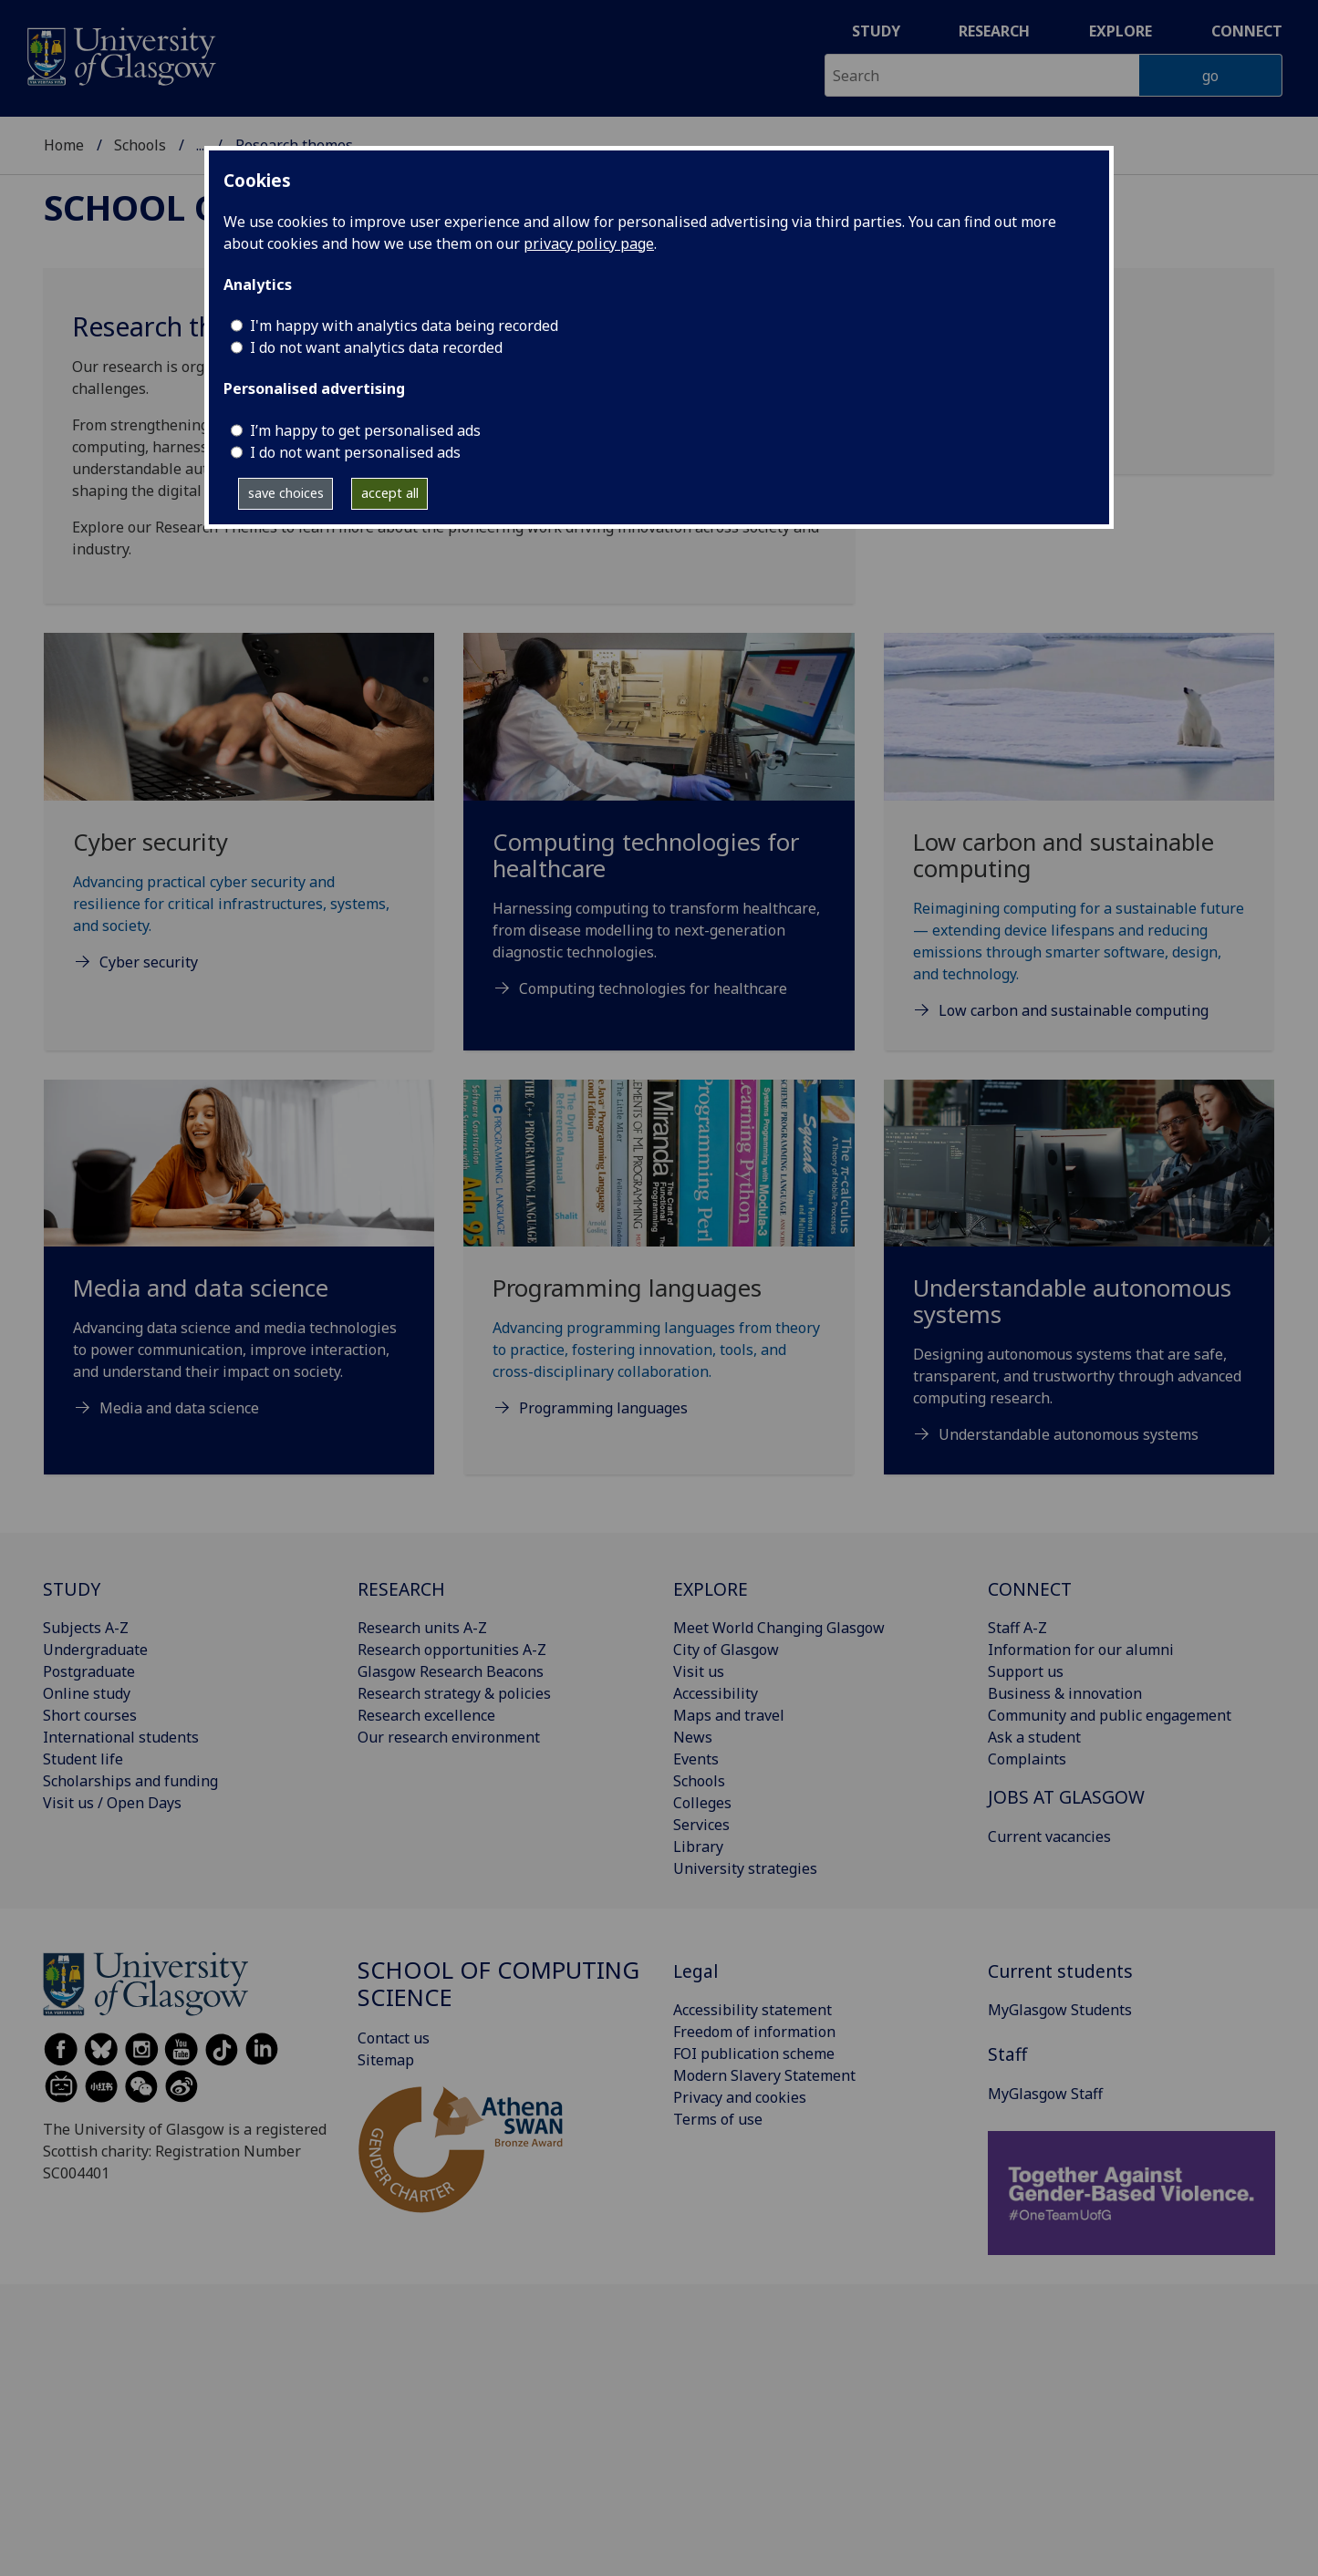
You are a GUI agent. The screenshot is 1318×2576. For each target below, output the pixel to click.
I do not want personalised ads (355, 452)
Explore (1120, 31)
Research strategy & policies (454, 1693)
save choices (286, 493)
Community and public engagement (1109, 1715)
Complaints (1027, 1759)
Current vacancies (1049, 1836)
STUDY (71, 1589)
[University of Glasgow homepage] (120, 54)
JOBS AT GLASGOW (1066, 1797)
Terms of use (718, 2119)
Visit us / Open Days (112, 1803)
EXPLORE (710, 1589)
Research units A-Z (422, 1628)
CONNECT (1030, 1589)
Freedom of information (754, 2032)
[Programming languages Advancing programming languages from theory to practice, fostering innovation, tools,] (658, 1271)
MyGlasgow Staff (1045, 2094)
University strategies (745, 1868)
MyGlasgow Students (1060, 2010)
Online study (86, 1693)
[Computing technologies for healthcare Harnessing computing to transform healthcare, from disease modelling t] (658, 837)
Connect (1246, 31)
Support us (1026, 1671)
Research (994, 31)
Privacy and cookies (739, 2097)
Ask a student (1034, 1737)
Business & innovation (1065, 1693)
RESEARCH (401, 1589)
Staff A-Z (1017, 1628)
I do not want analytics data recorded (376, 347)
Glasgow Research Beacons (451, 1671)
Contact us (394, 2038)
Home (64, 145)
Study (876, 31)
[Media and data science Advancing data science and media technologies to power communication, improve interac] (239, 1271)
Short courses (90, 1715)
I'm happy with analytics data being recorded (404, 326)
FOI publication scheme (754, 2053)
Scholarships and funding (130, 1781)
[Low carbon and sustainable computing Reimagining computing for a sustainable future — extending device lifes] (1079, 848)
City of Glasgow (726, 1650)
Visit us (698, 1671)
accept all (390, 493)
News (692, 1737)
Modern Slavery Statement (764, 2075)
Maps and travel (728, 1715)
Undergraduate (95, 1650)
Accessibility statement (752, 2010)
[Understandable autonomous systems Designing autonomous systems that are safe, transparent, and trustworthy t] (1079, 1284)
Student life (83, 1759)
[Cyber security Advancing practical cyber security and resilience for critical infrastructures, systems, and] (239, 824)
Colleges (702, 1803)
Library (698, 1846)
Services (701, 1825)
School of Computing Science (498, 1983)
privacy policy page (589, 243)
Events (696, 1759)
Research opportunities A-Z (452, 1650)
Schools (140, 145)
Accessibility (715, 1693)
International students (121, 1737)
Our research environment (449, 1737)
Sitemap (386, 2060)
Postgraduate (89, 1671)
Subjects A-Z (86, 1628)
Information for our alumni (1081, 1650)
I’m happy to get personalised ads (365, 430)
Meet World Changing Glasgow (779, 1628)
